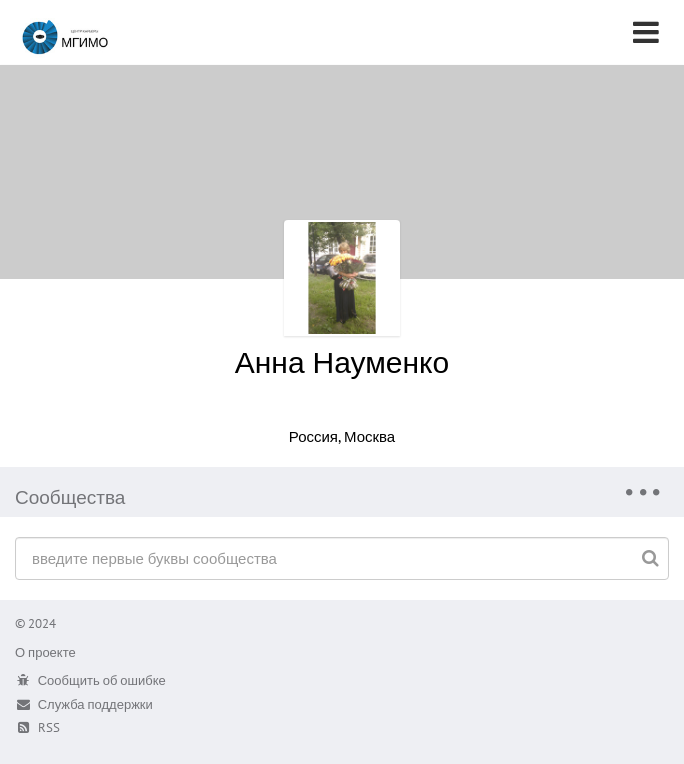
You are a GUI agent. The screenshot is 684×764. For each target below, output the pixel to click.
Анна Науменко (342, 361)
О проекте (45, 652)
